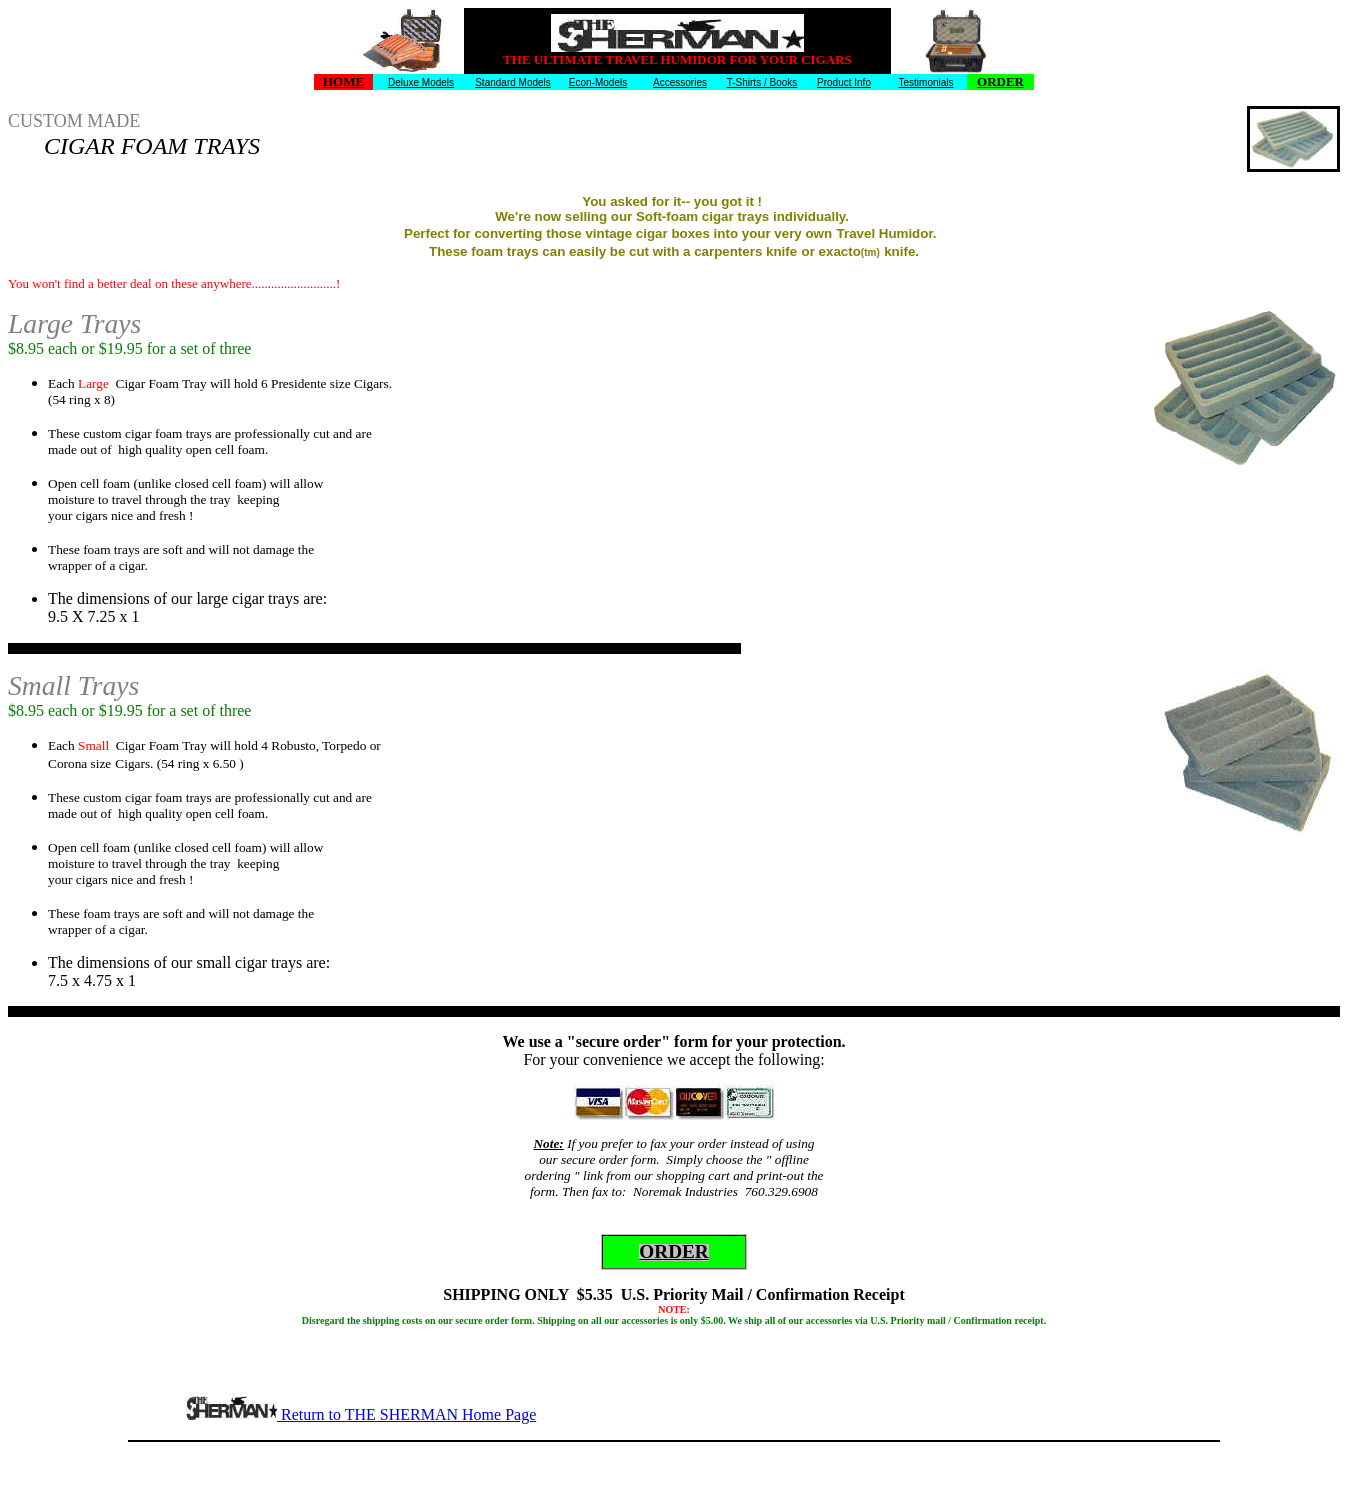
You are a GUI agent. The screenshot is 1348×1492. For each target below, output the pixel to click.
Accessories (680, 82)
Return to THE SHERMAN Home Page (406, 1414)
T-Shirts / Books (762, 82)
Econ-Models (598, 82)
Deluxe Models (421, 82)
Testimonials (925, 82)
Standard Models (513, 82)
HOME (343, 81)
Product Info (844, 82)
